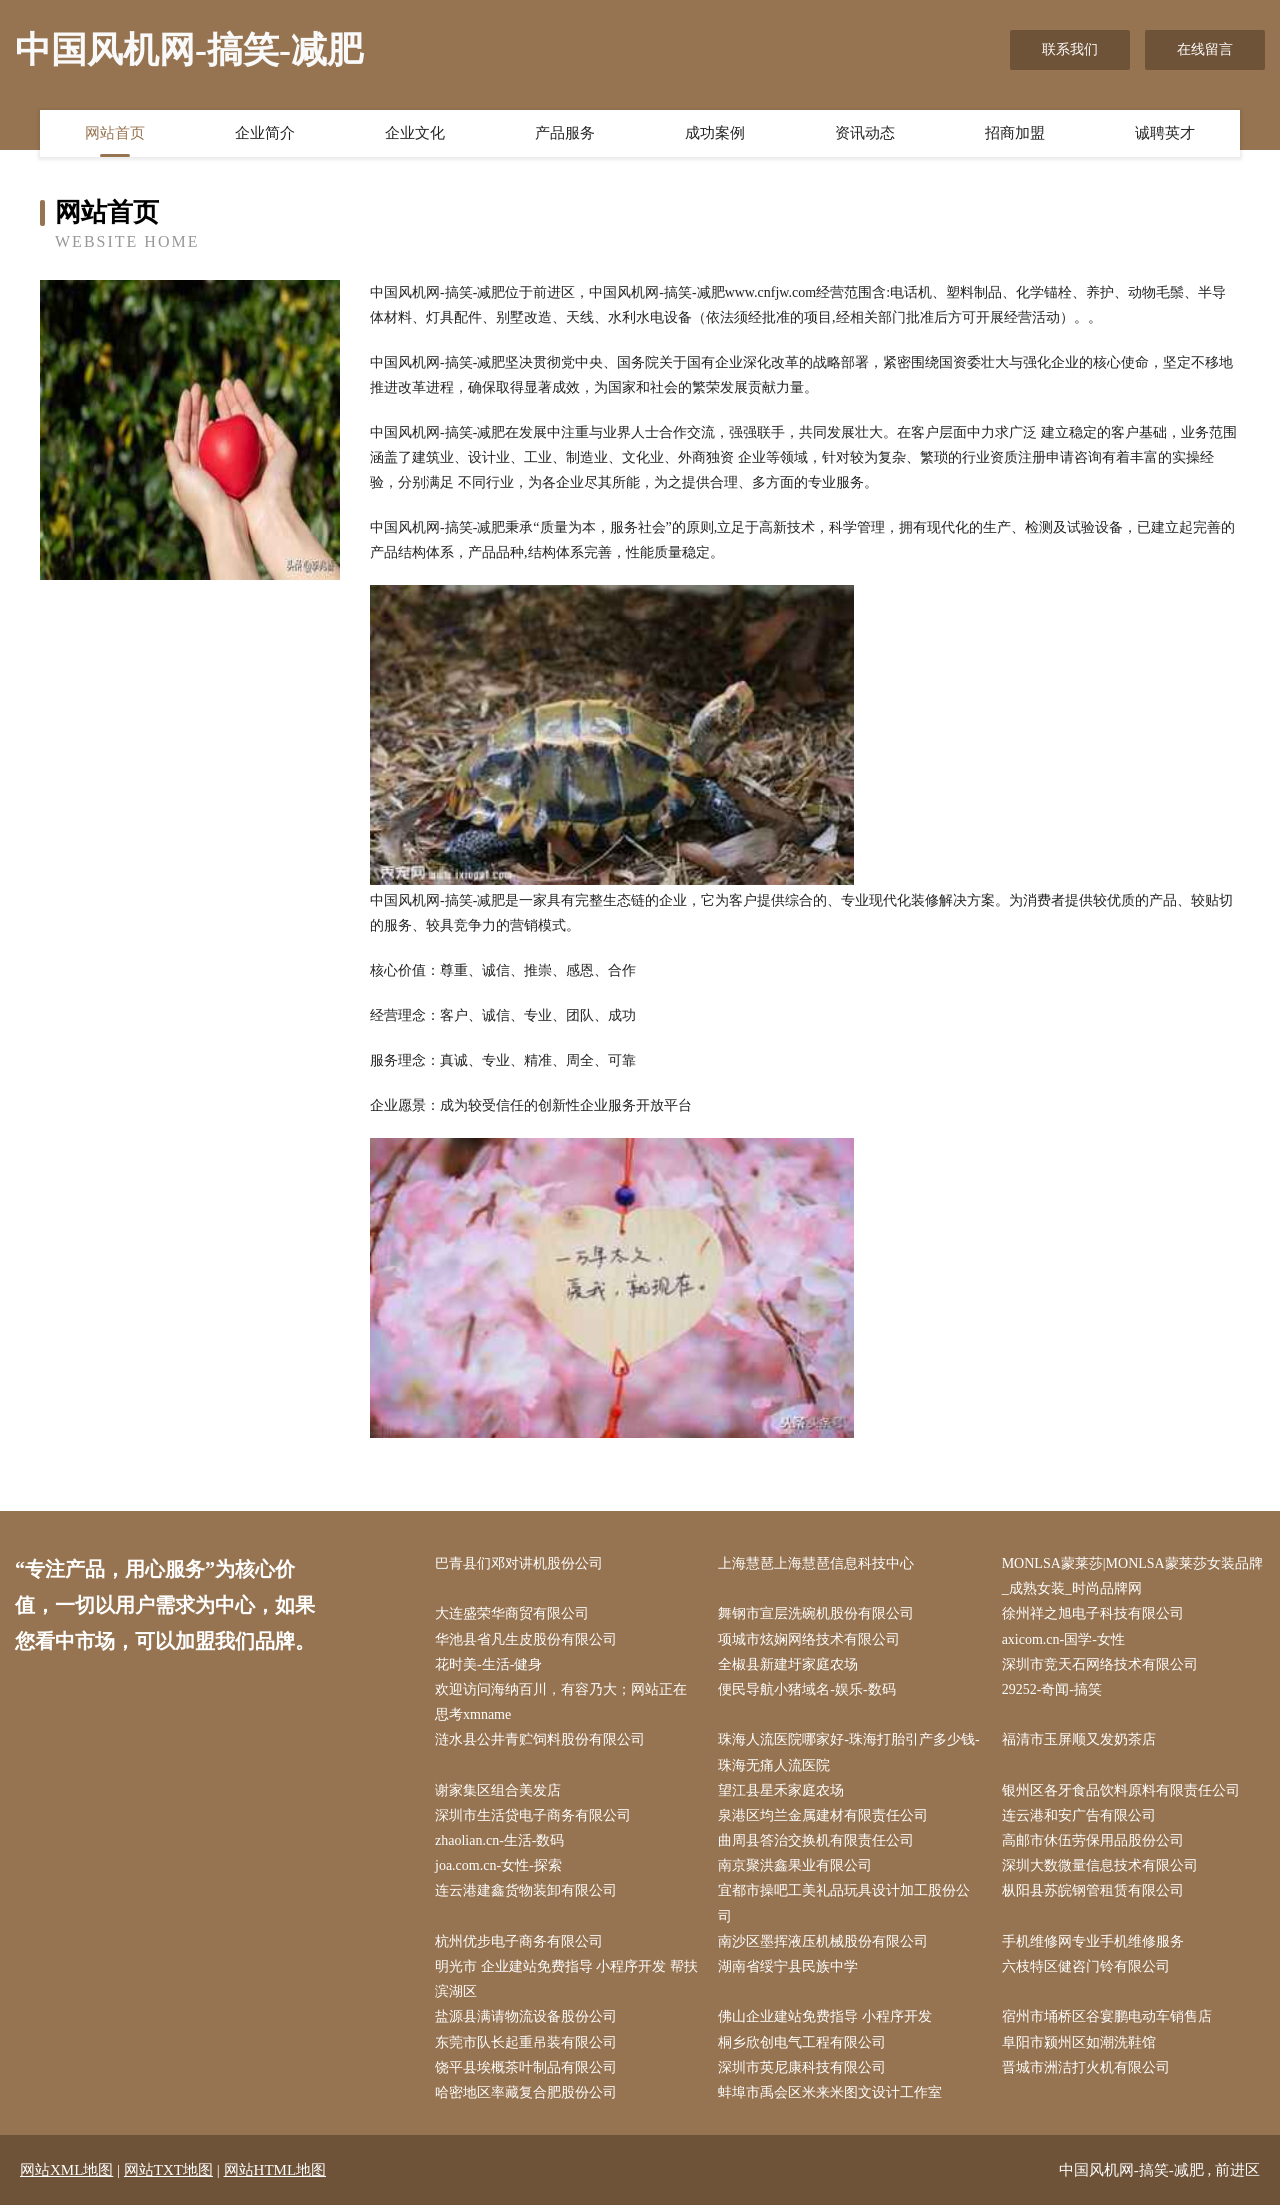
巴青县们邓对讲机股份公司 (519, 1563)
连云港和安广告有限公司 (1079, 1815)
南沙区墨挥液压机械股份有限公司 (823, 1941)
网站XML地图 (66, 2170)
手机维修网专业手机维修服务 (1093, 1941)
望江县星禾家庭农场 (781, 1790)
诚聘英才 (1165, 133)
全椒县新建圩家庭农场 (788, 1664)
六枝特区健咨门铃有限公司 (1086, 1966)
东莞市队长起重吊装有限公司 (526, 2042)
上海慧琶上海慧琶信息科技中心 (816, 1563)
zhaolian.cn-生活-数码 (499, 1840)
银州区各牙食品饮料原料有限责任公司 (1121, 1790)
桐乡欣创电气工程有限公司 (802, 2042)
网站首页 (115, 133)
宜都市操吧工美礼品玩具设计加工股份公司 (844, 1903)
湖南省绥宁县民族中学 (788, 1966)
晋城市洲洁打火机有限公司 (1086, 2067)
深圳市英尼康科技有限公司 (802, 2067)
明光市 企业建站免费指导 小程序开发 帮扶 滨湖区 (566, 1979)
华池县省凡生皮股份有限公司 (526, 1639)
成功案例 (715, 133)
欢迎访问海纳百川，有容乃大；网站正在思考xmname (561, 1702)
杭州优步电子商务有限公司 (519, 1941)
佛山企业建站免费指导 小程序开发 (825, 2016)
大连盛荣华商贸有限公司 (512, 1613)
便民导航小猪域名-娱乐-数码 (806, 1689)
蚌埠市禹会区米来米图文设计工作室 (830, 2092)
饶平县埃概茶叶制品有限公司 (526, 2067)
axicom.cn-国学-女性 (1063, 1639)
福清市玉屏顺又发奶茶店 (1079, 1739)
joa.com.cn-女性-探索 (498, 1865)
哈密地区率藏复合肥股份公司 (526, 2092)
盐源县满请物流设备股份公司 (526, 2016)
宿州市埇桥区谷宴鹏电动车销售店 (1107, 2016)
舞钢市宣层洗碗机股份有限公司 (816, 1613)
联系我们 (1070, 49)
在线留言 (1205, 49)
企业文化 (415, 133)
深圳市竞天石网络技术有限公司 (1100, 1664)
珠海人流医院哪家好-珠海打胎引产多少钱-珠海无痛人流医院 (848, 1752)
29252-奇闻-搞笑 (1052, 1689)
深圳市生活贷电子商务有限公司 (533, 1815)
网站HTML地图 (275, 2170)
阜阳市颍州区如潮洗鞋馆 (1079, 2042)
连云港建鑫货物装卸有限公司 (526, 1890)
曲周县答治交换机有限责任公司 (816, 1840)
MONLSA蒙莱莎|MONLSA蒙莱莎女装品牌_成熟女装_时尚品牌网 (1132, 1576)
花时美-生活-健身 (488, 1664)
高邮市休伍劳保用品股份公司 (1093, 1840)
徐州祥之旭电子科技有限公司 (1093, 1613)
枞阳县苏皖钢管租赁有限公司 (1093, 1890)
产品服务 (565, 133)
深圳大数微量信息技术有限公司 (1100, 1865)
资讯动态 (865, 133)
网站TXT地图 (168, 2170)
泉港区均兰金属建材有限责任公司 (823, 1815)
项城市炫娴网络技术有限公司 (809, 1639)
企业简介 (265, 133)
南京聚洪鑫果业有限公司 (795, 1865)
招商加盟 (1015, 133)
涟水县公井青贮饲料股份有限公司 (540, 1739)
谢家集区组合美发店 (498, 1790)
